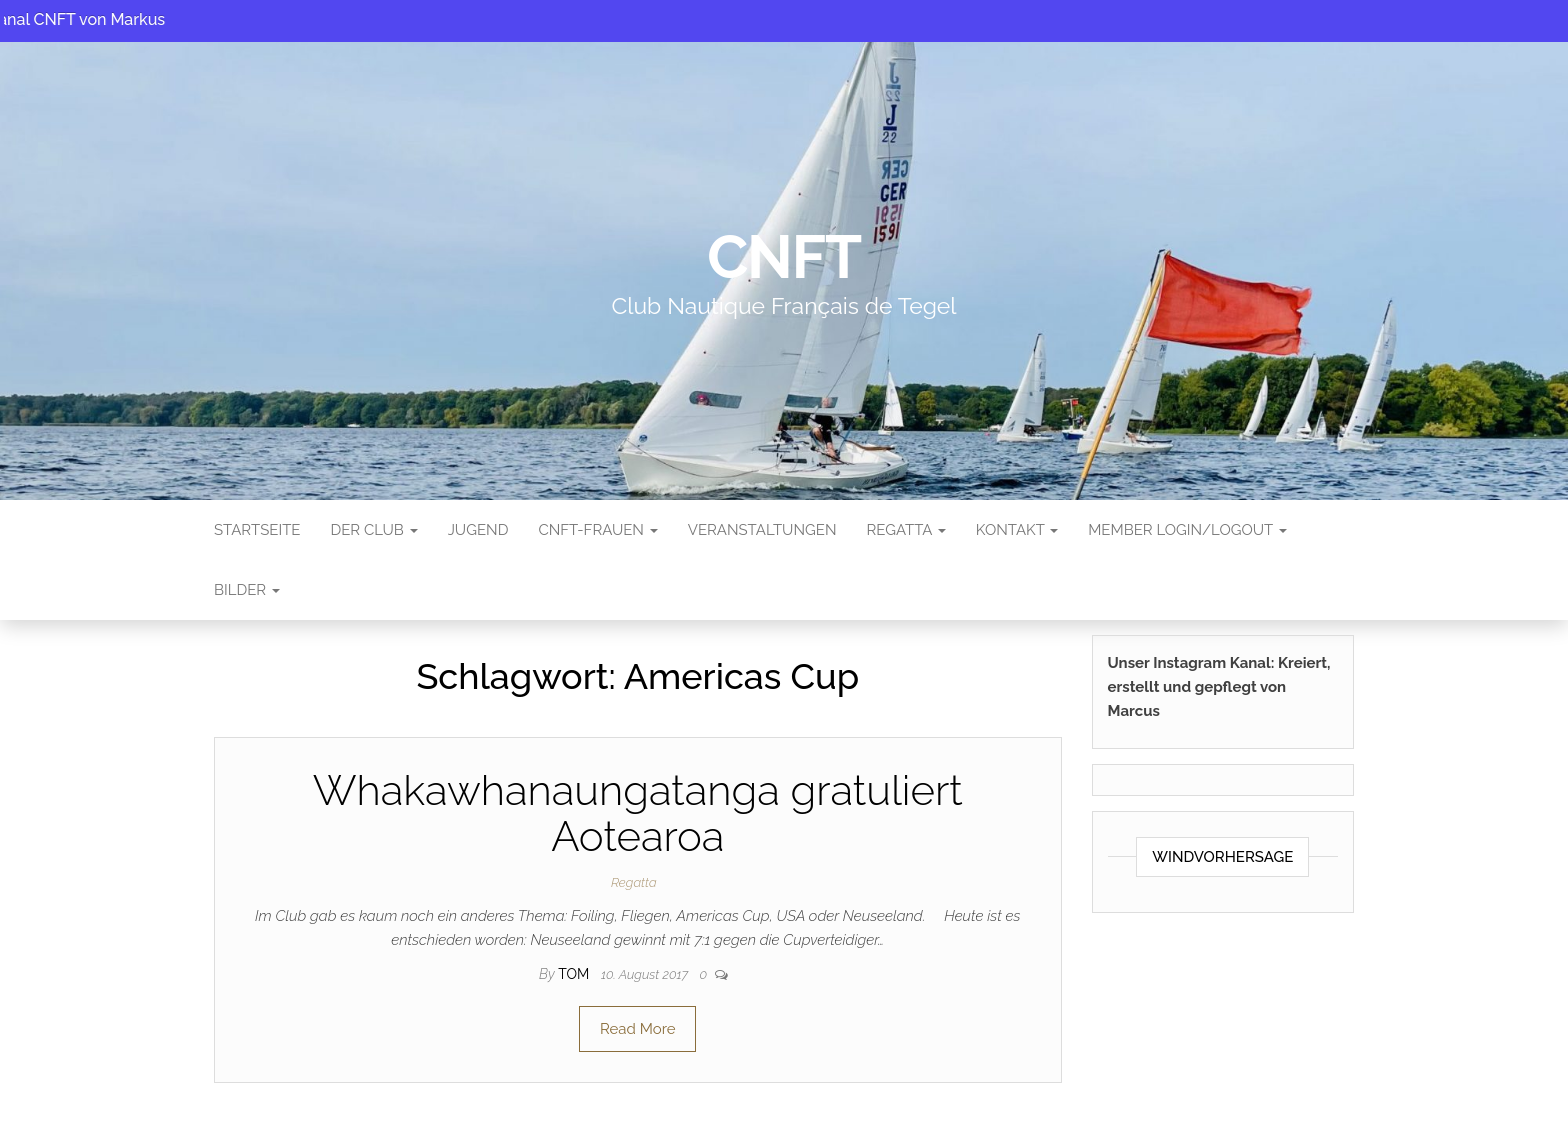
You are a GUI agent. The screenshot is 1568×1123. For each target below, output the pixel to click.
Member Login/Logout (1187, 530)
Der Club (373, 530)
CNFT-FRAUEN (597, 530)
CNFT (784, 257)
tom (575, 974)
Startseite (257, 530)
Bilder (247, 590)
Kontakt (1017, 530)
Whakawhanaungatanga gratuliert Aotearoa (638, 813)
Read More (637, 1029)
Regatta (905, 530)
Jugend (478, 530)
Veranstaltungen (762, 530)
